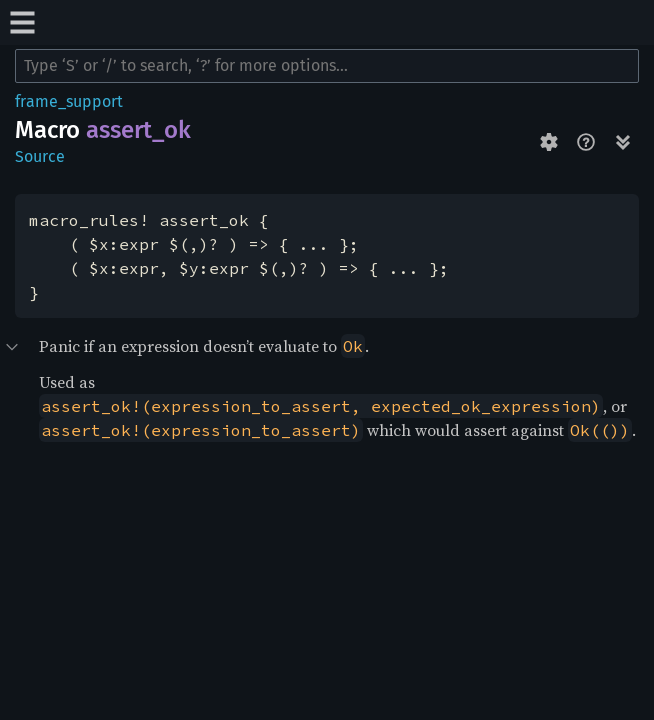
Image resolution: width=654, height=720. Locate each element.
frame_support (69, 101)
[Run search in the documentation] (327, 66)
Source (40, 156)
